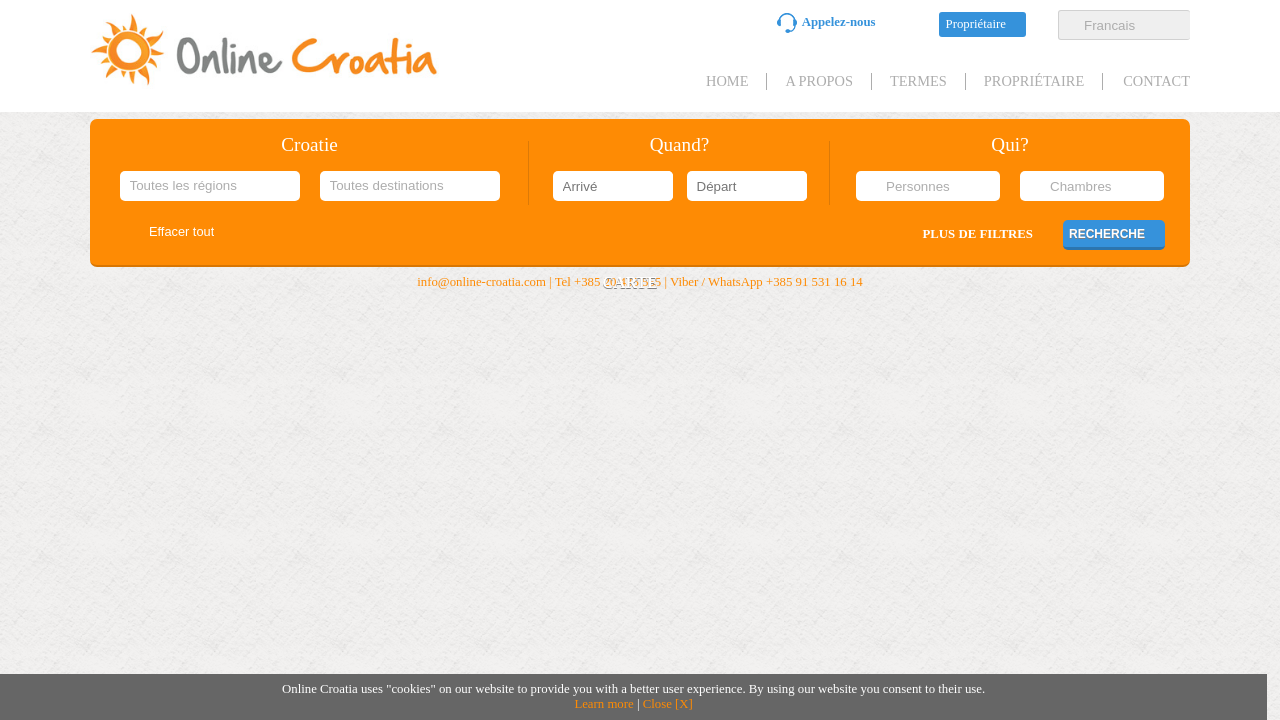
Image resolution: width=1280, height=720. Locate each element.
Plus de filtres (978, 234)
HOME (727, 81)
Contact (1156, 81)
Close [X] (668, 704)
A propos (819, 81)
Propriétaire (976, 24)
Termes (918, 81)
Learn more (603, 704)
